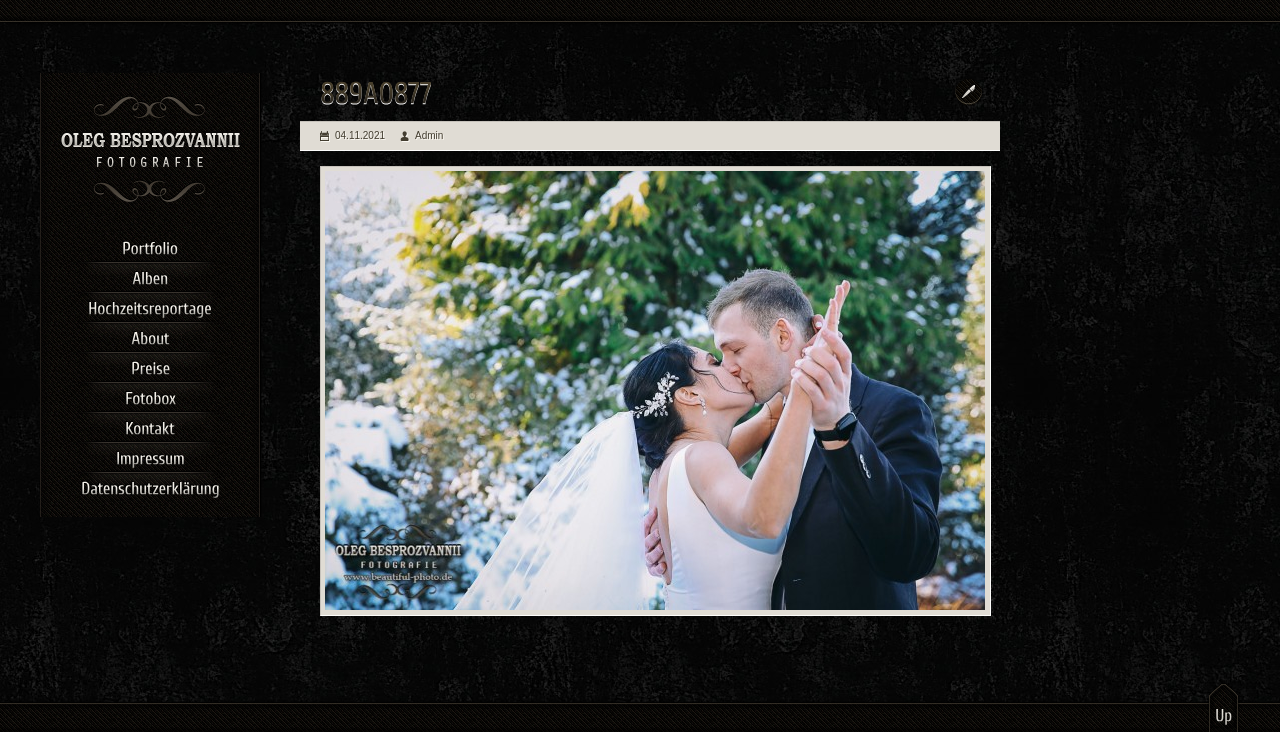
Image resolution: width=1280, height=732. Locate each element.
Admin (429, 135)
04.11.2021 (360, 135)
